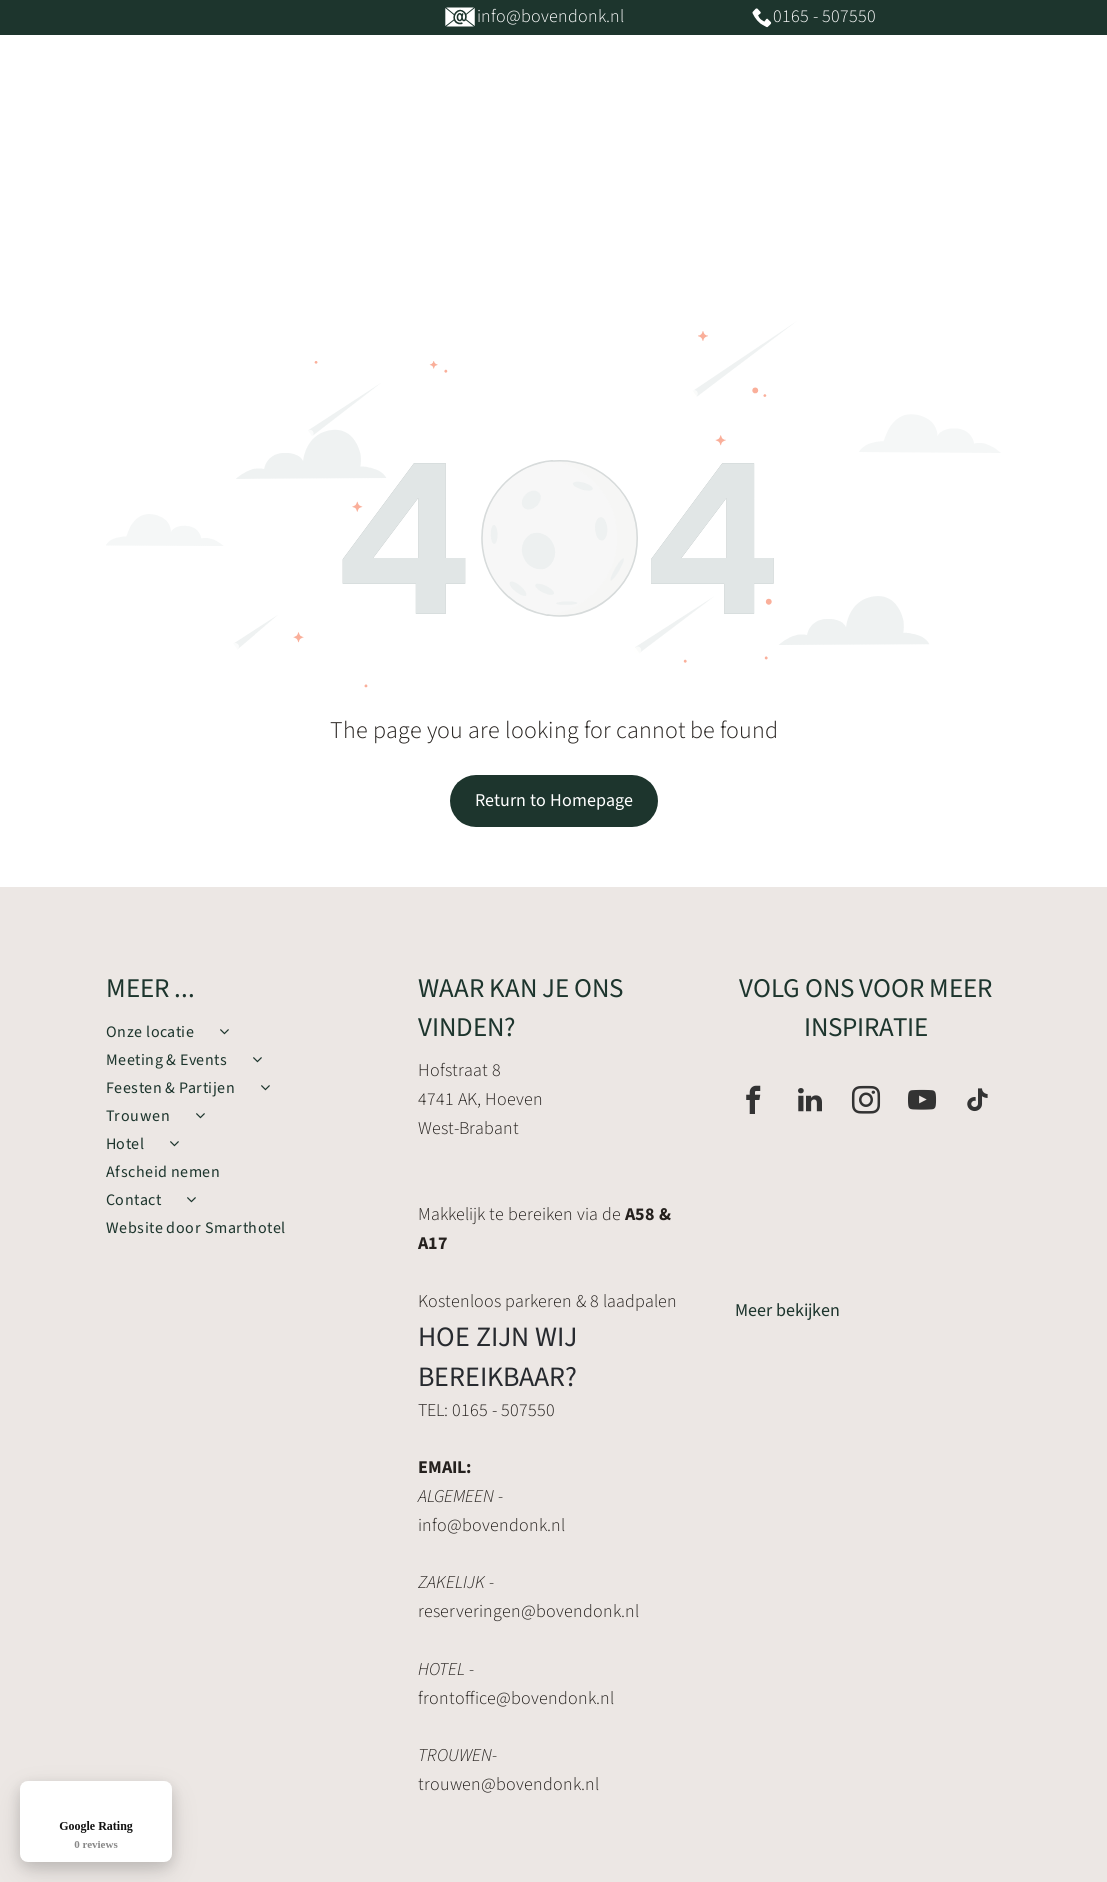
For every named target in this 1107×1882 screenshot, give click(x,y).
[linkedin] (810, 1102)
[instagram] (866, 1102)
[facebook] (753, 1102)
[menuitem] (297, 180)
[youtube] (922, 1102)
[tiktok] (978, 1102)
